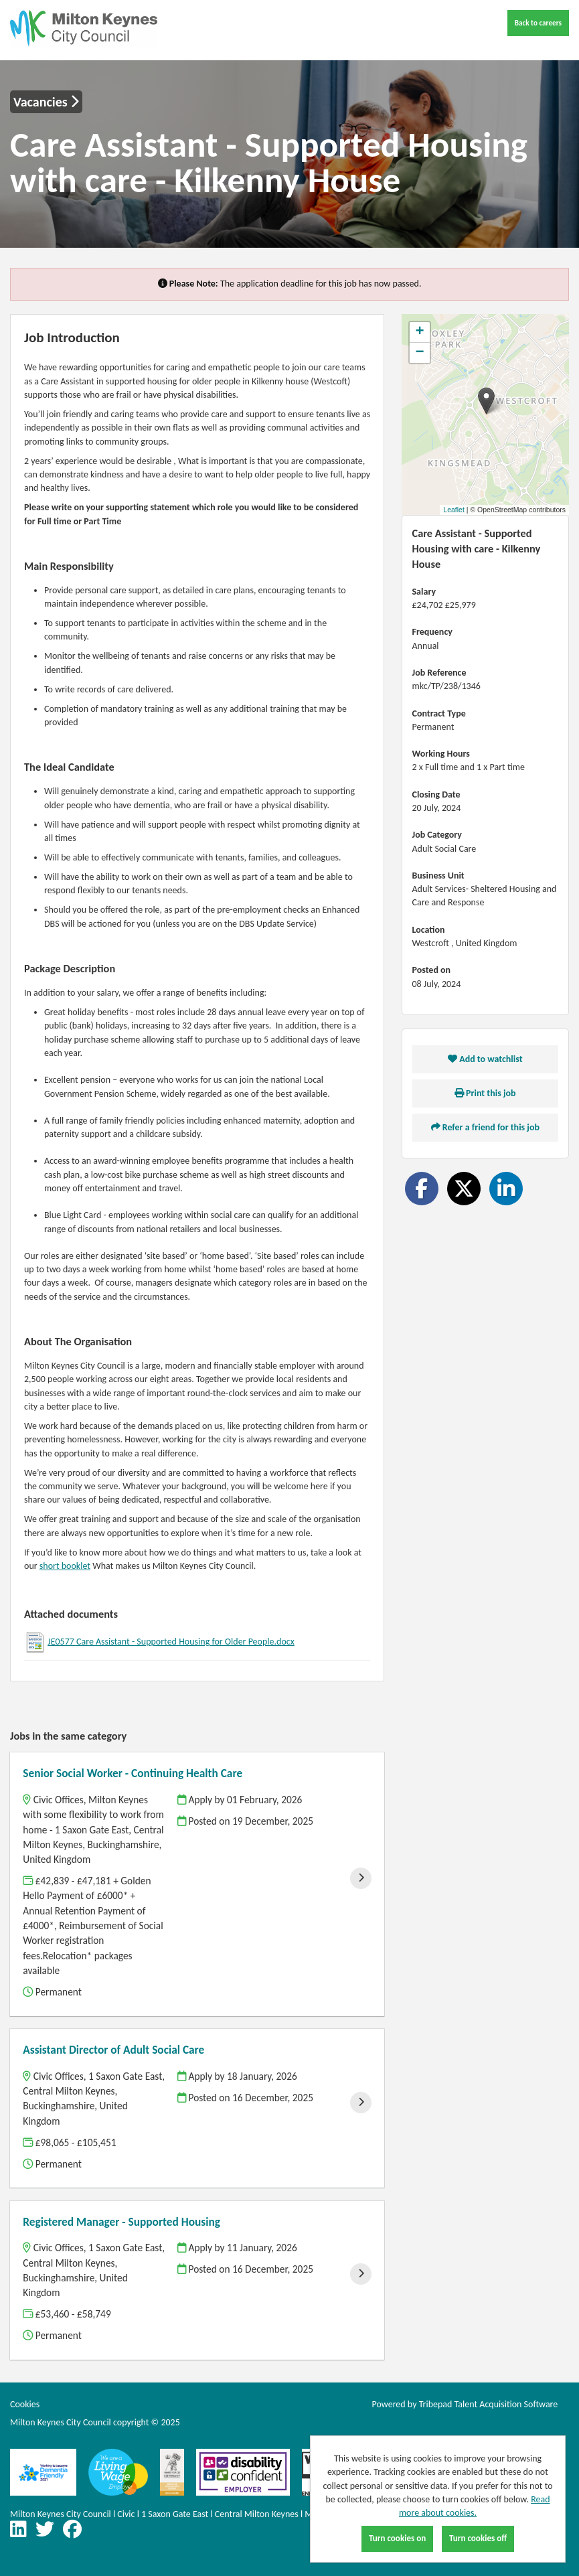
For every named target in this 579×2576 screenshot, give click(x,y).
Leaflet (454, 510)
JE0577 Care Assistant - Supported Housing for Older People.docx (171, 1641)
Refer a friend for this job (485, 1127)
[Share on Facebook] (421, 1188)
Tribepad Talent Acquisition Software (488, 2404)
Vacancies (46, 102)
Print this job (485, 1093)
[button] (486, 400)
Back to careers (538, 22)
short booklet (64, 1566)
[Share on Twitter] (464, 1188)
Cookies (24, 2404)
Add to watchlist (485, 1059)
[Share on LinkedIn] (506, 1188)
